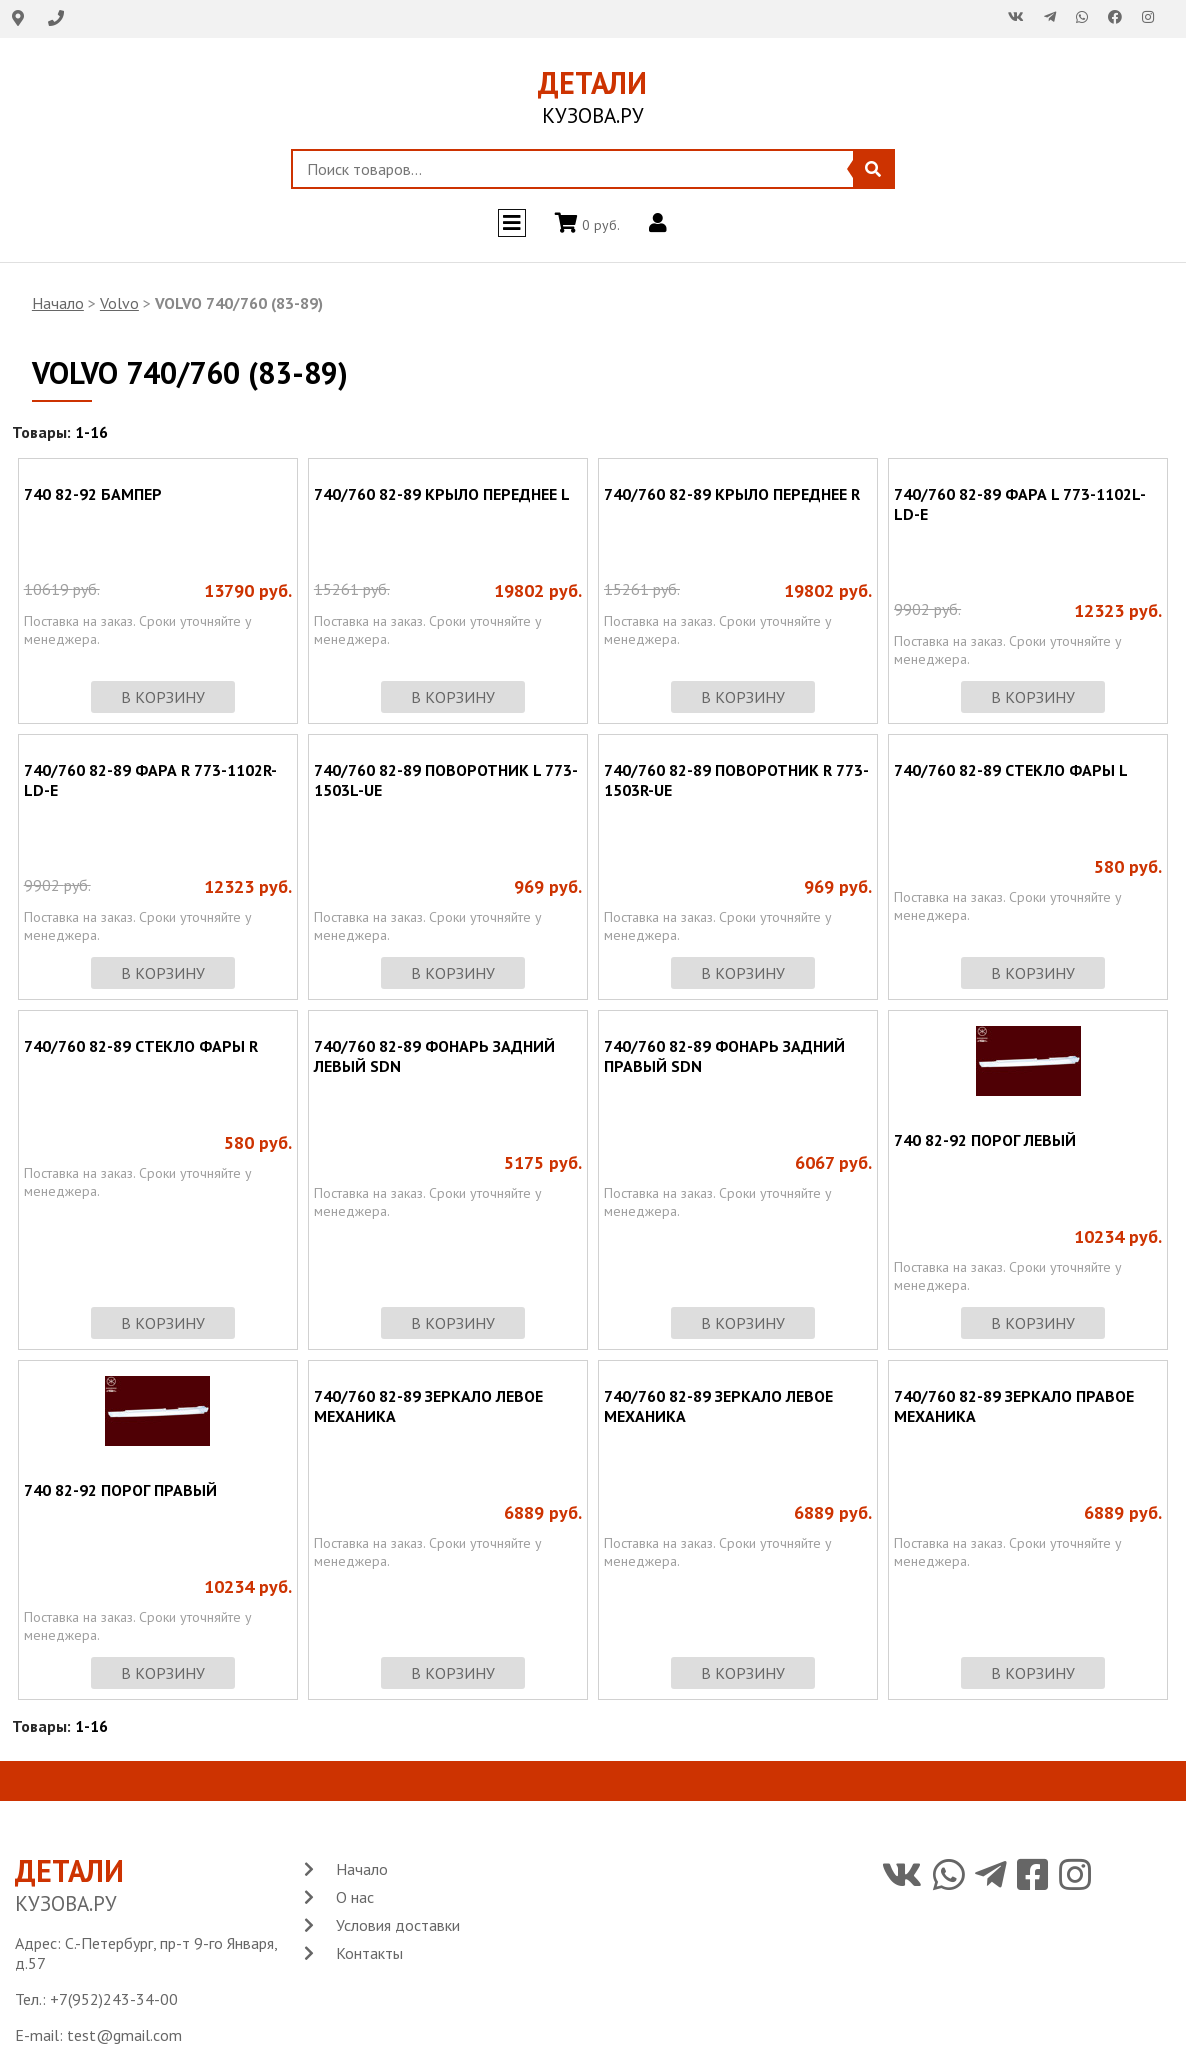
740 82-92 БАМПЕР (93, 494)
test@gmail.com (124, 2035)
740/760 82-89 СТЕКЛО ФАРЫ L (1011, 770)
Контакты (369, 1953)
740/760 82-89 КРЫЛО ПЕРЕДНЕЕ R (732, 494)
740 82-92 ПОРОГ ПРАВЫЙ (120, 1490)
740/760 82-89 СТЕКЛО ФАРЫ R (141, 1046)
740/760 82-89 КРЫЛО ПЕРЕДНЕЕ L (442, 494)
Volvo (119, 303)
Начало (58, 303)
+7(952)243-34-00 (114, 1999)
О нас (355, 1897)
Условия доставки (398, 1925)
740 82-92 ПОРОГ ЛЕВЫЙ (985, 1140)
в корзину (163, 697)
